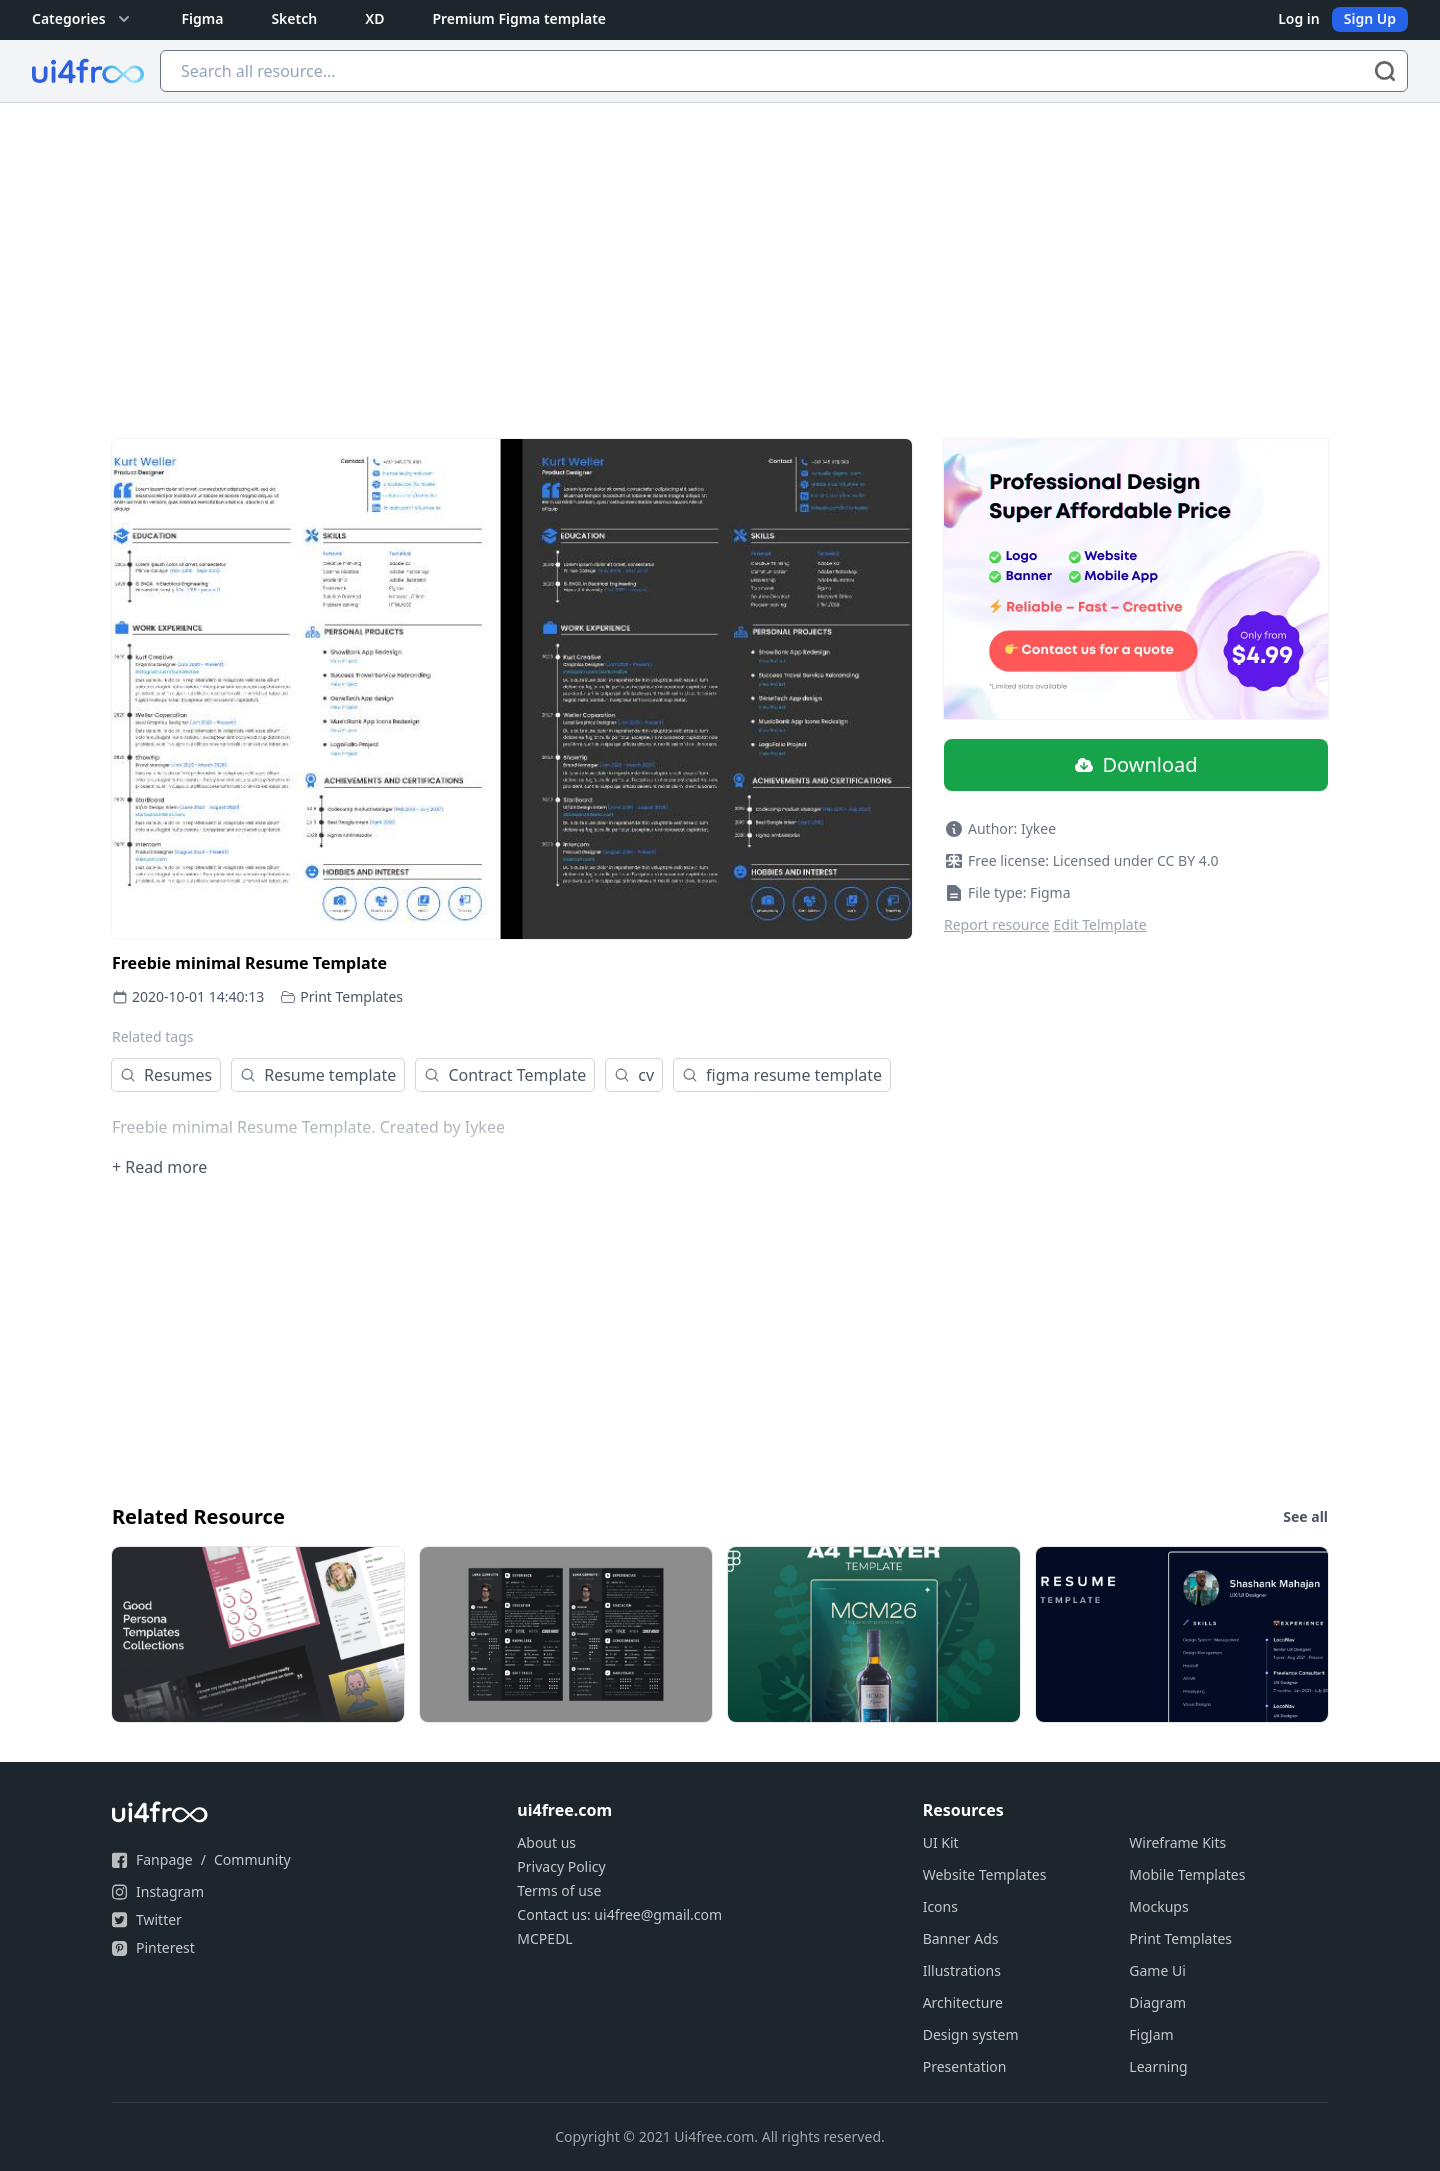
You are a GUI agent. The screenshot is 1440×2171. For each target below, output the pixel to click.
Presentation (965, 2066)
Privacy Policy (561, 1866)
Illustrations (962, 1970)
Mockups (1158, 1906)
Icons (940, 1906)
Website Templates (985, 1874)
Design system (971, 2034)
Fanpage (164, 1859)
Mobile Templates (1187, 1874)
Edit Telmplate (1100, 924)
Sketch (294, 18)
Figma (203, 18)
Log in (1299, 18)
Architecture (963, 2002)
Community (252, 1859)
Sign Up (1370, 18)
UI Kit (941, 1842)
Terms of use (559, 1890)
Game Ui (1157, 1970)
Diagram (1157, 2002)
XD (374, 18)
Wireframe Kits (1177, 1842)
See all (1305, 1516)
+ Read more (159, 1167)
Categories (83, 19)
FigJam (1151, 2034)
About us (546, 1842)
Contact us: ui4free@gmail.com (619, 1914)
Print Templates (351, 996)
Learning (1158, 2066)
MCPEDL (544, 1938)
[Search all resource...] (784, 71)
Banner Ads (961, 1938)
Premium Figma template (519, 18)
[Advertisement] (720, 253)
